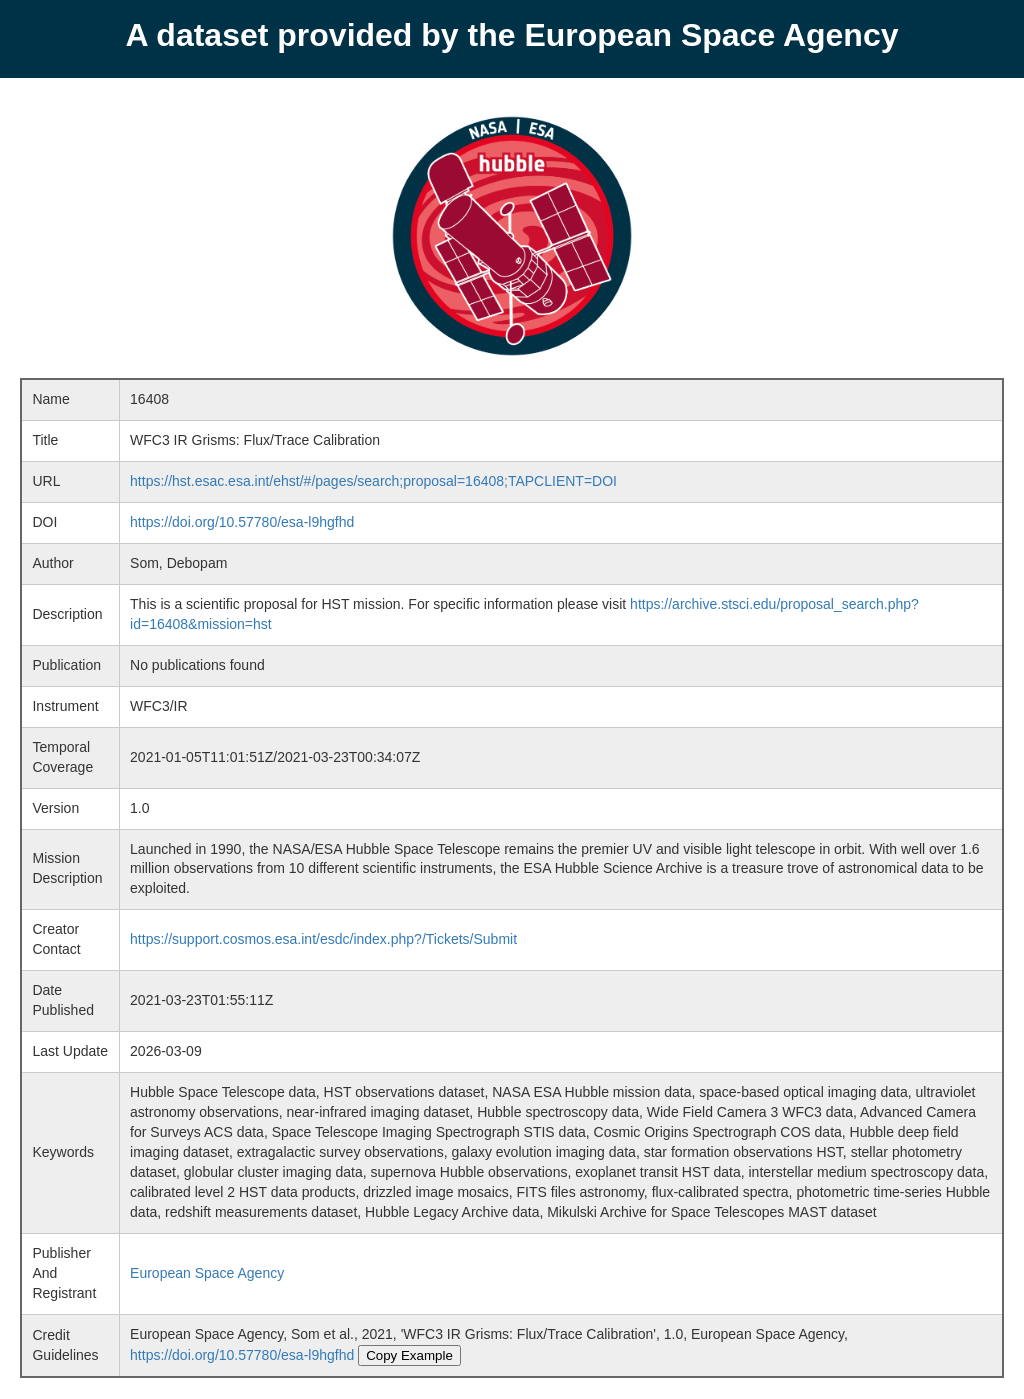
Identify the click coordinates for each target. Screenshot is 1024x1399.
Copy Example (409, 1355)
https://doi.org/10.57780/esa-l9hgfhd (242, 522)
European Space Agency (207, 1273)
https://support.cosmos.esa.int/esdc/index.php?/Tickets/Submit (323, 939)
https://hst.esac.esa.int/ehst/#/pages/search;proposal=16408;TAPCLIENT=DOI (373, 481)
